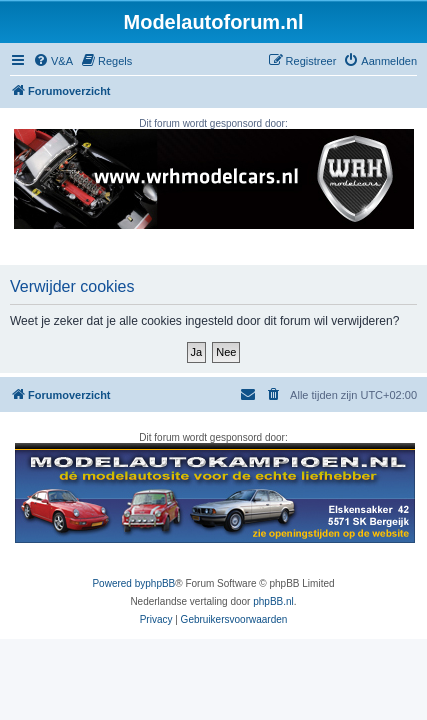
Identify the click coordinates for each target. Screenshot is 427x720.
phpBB (160, 583)
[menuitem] (53, 61)
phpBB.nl (273, 601)
